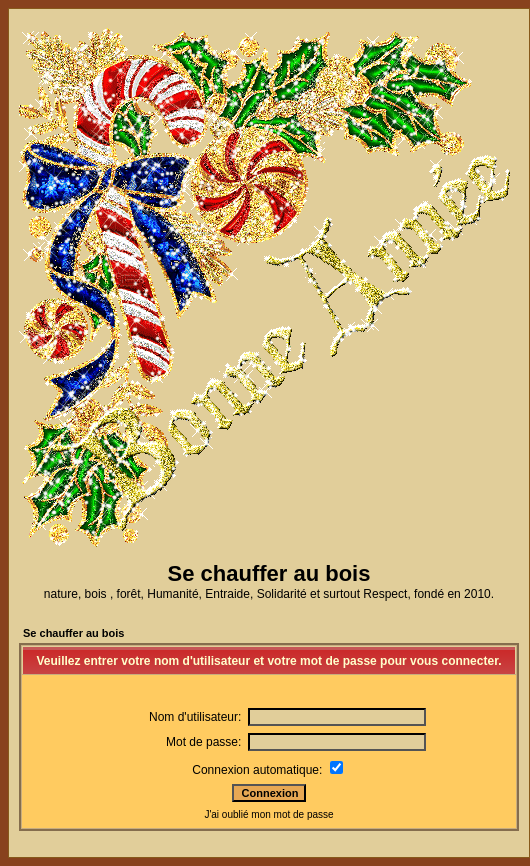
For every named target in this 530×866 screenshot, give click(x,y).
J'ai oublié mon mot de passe (268, 814)
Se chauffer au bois (73, 633)
